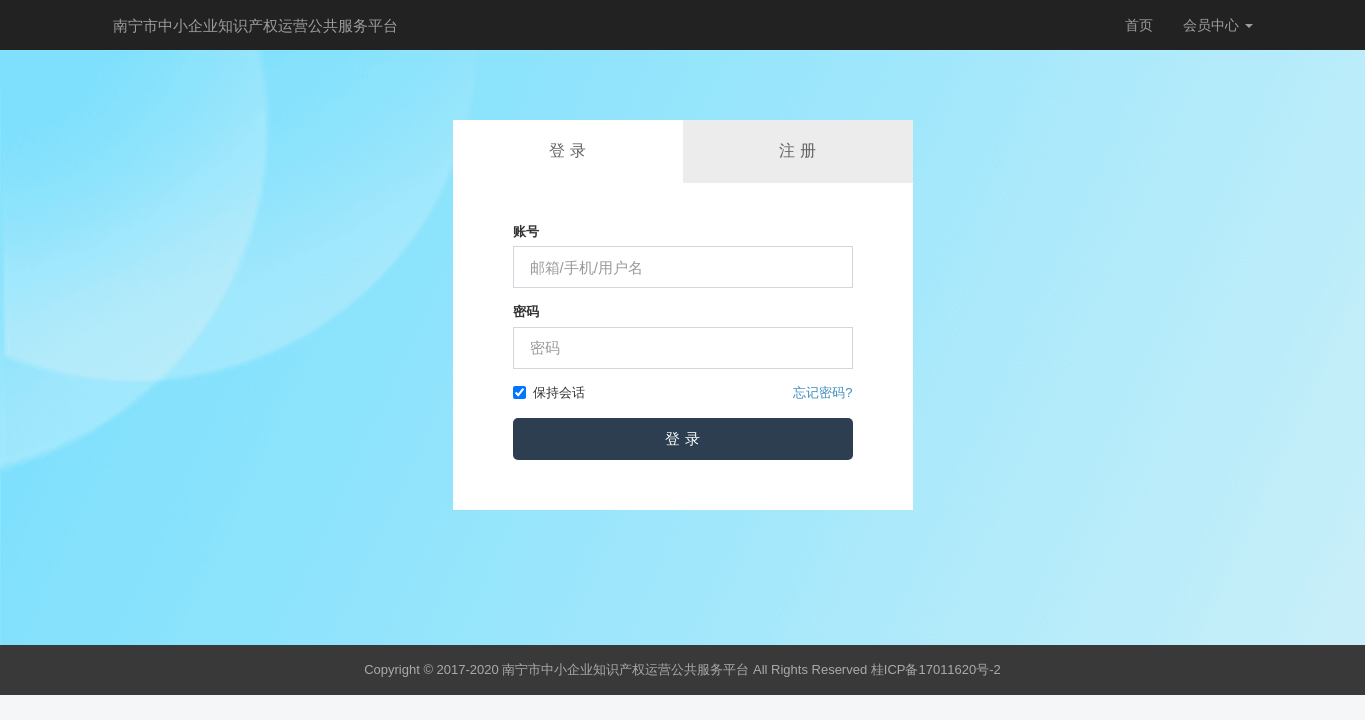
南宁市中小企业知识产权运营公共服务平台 (255, 25)
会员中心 (1218, 25)
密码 (526, 311)
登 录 (567, 150)
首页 (1139, 25)
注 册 (797, 150)
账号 (526, 231)
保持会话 (549, 392)
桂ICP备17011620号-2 (936, 669)
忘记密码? (822, 392)
